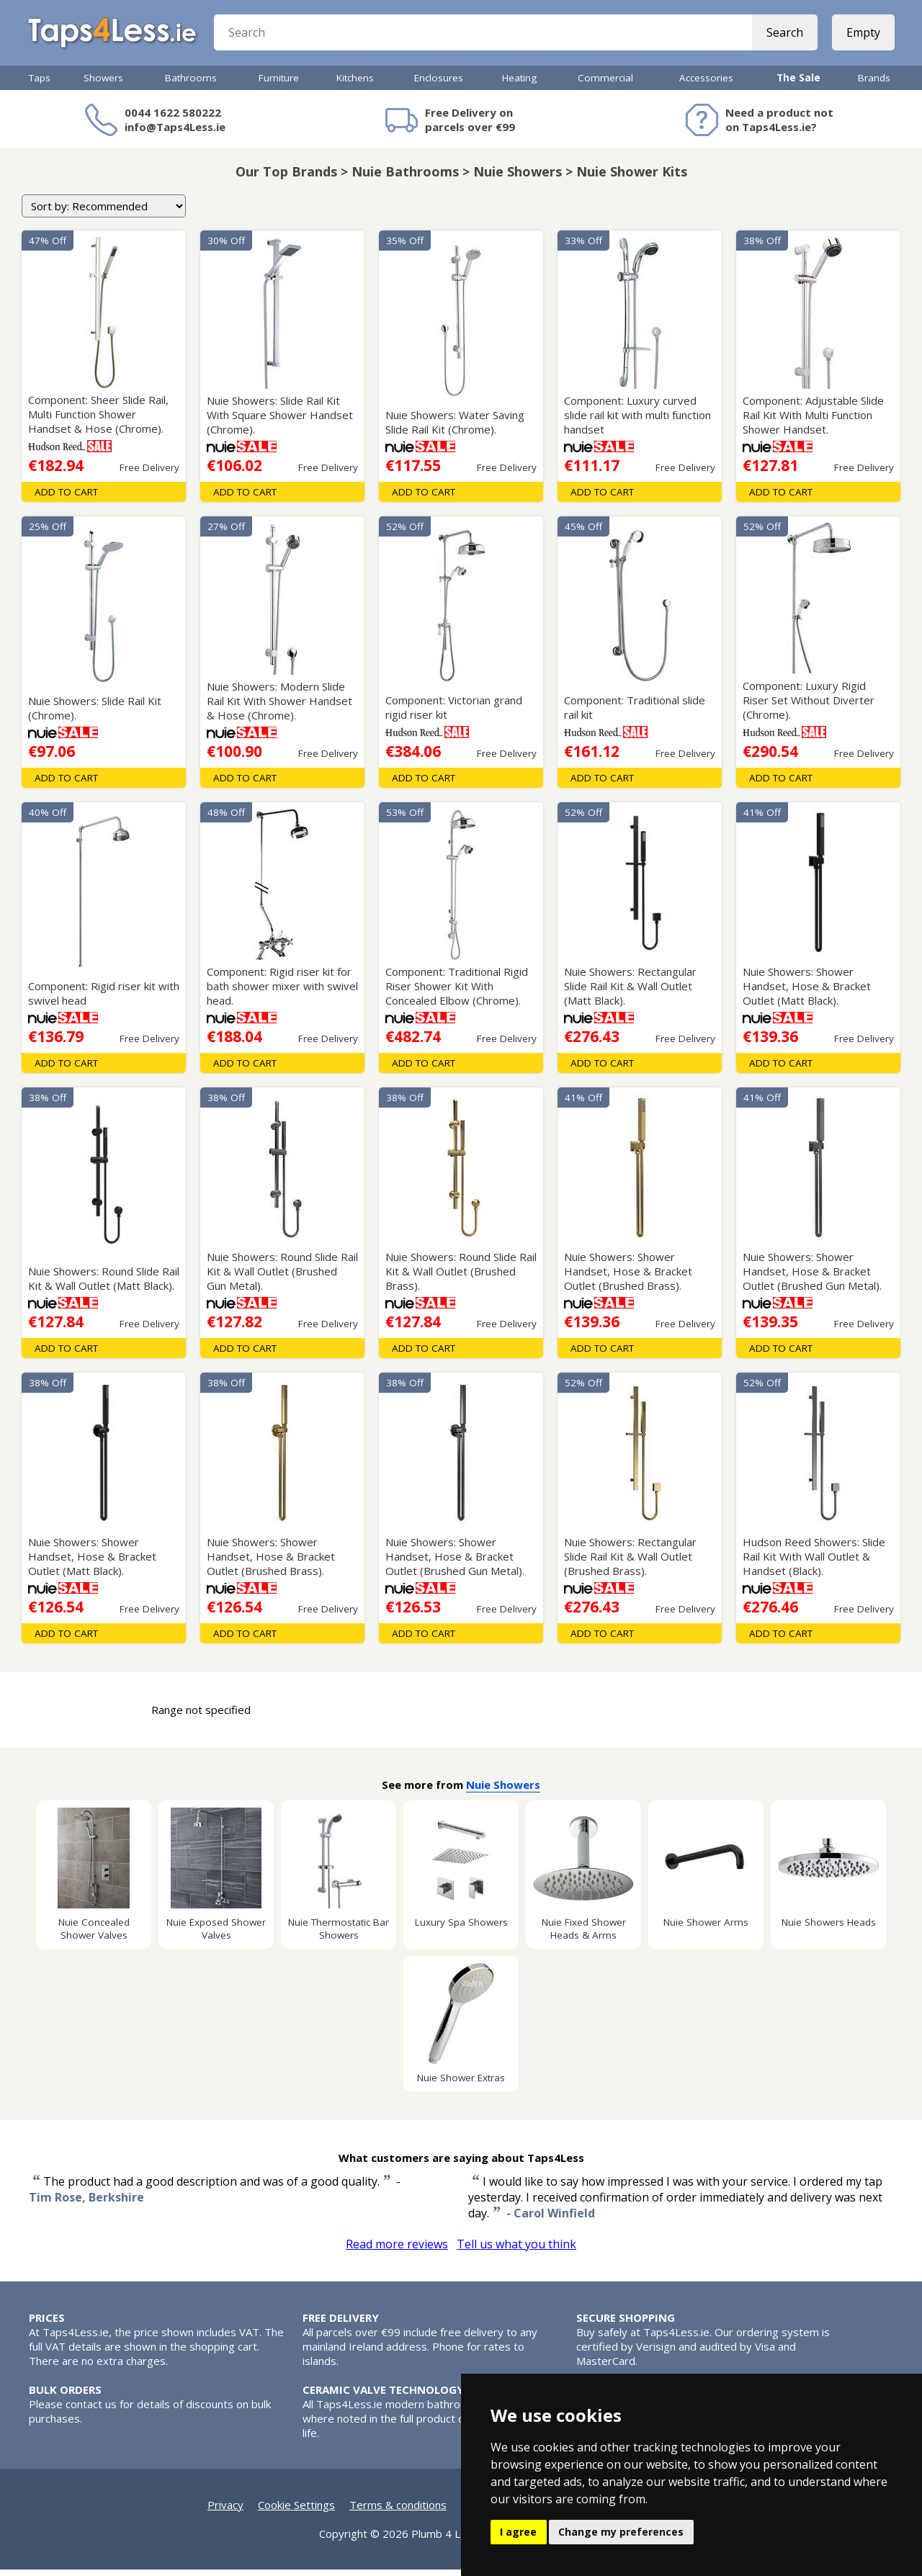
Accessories (706, 84)
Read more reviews (397, 2250)
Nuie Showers (503, 1791)
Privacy (225, 2511)
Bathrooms (191, 84)
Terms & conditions (398, 2511)
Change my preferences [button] (621, 2532)
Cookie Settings (296, 2511)
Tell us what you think (516, 2250)
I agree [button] (518, 2532)
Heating (519, 84)
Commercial (605, 84)
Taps (39, 84)
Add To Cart (66, 498)
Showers (103, 84)
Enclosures (438, 84)
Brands (874, 84)
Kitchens (355, 84)
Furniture (279, 84)
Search (783, 36)
